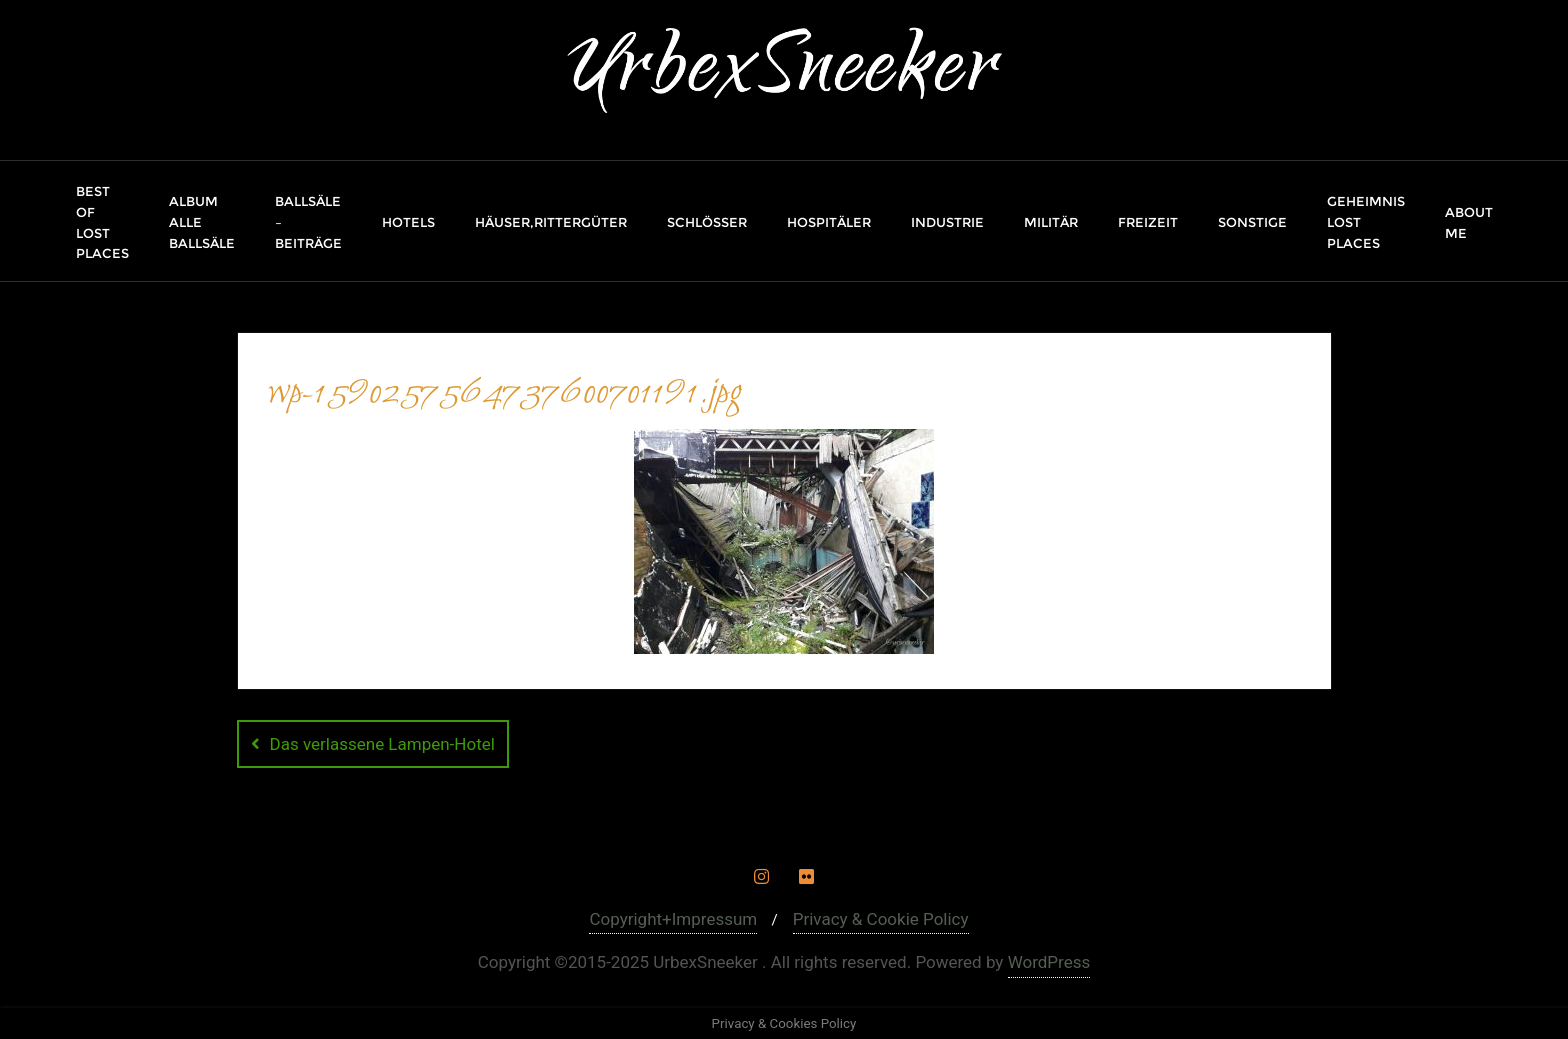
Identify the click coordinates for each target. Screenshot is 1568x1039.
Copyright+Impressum (673, 919)
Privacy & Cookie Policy (881, 919)
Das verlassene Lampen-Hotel (382, 744)
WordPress (1049, 962)
